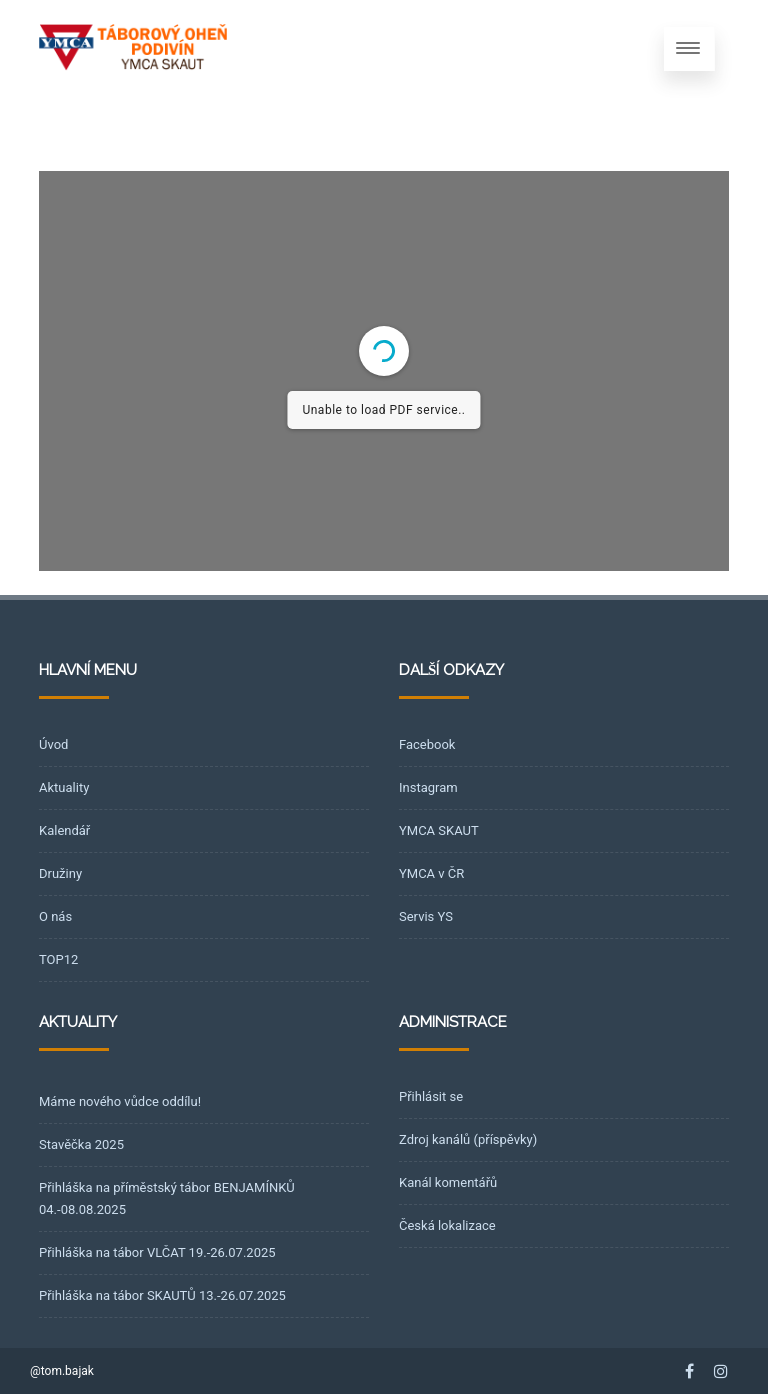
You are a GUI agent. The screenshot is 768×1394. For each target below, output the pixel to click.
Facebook (427, 744)
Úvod (53, 744)
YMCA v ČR (431, 873)
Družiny (60, 873)
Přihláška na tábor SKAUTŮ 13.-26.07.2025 (162, 1295)
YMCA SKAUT (439, 830)
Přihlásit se (431, 1096)
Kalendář (64, 830)
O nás (55, 916)
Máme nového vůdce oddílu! (120, 1101)
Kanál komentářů (448, 1182)
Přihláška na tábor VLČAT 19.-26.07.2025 (157, 1252)
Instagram (428, 787)
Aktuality (64, 787)
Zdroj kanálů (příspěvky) (468, 1139)
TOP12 (58, 959)
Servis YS (426, 916)
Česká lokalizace (447, 1225)
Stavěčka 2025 (81, 1144)
